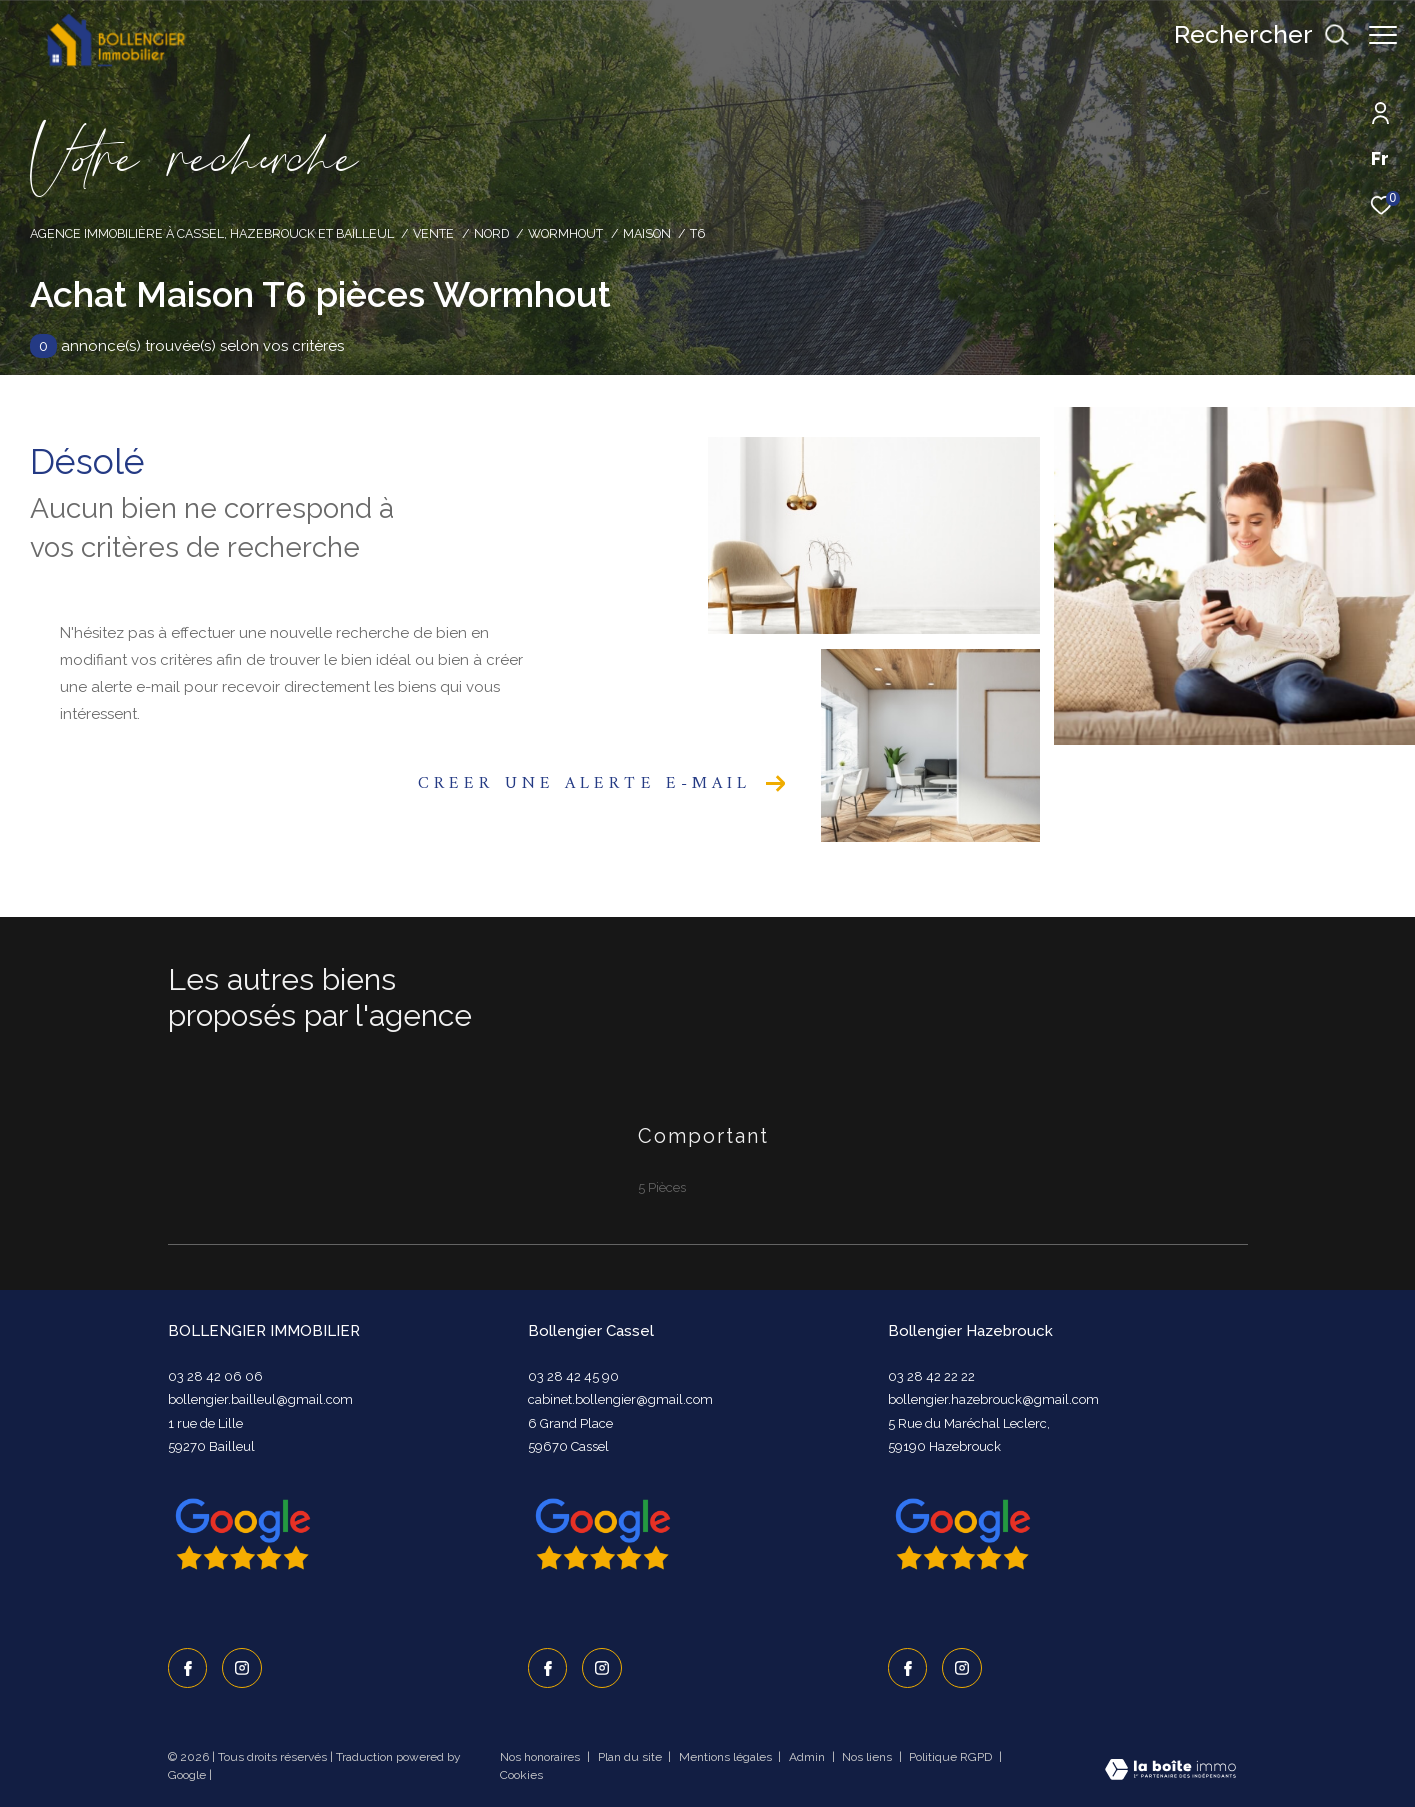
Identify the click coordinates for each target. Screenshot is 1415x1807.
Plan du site (631, 1757)
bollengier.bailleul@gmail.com (260, 1399)
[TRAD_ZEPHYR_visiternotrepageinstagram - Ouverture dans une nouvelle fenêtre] (242, 1668)
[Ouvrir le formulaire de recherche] (1251, 35)
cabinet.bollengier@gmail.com (620, 1399)
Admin (808, 1757)
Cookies (521, 1775)
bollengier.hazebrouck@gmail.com (993, 1399)
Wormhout (565, 233)
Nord (491, 233)
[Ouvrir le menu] (1383, 35)
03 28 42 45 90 (573, 1376)
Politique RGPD (950, 1757)
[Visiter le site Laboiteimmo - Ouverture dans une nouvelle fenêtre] (1170, 1771)
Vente (433, 233)
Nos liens (868, 1757)
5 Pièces (662, 1187)
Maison (647, 233)
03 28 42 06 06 (215, 1376)
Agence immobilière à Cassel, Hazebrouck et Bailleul (212, 233)
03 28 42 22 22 (931, 1376)
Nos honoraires (541, 1757)
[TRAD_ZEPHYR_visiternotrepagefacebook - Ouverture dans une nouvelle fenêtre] (188, 1668)
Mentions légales (727, 1757)
